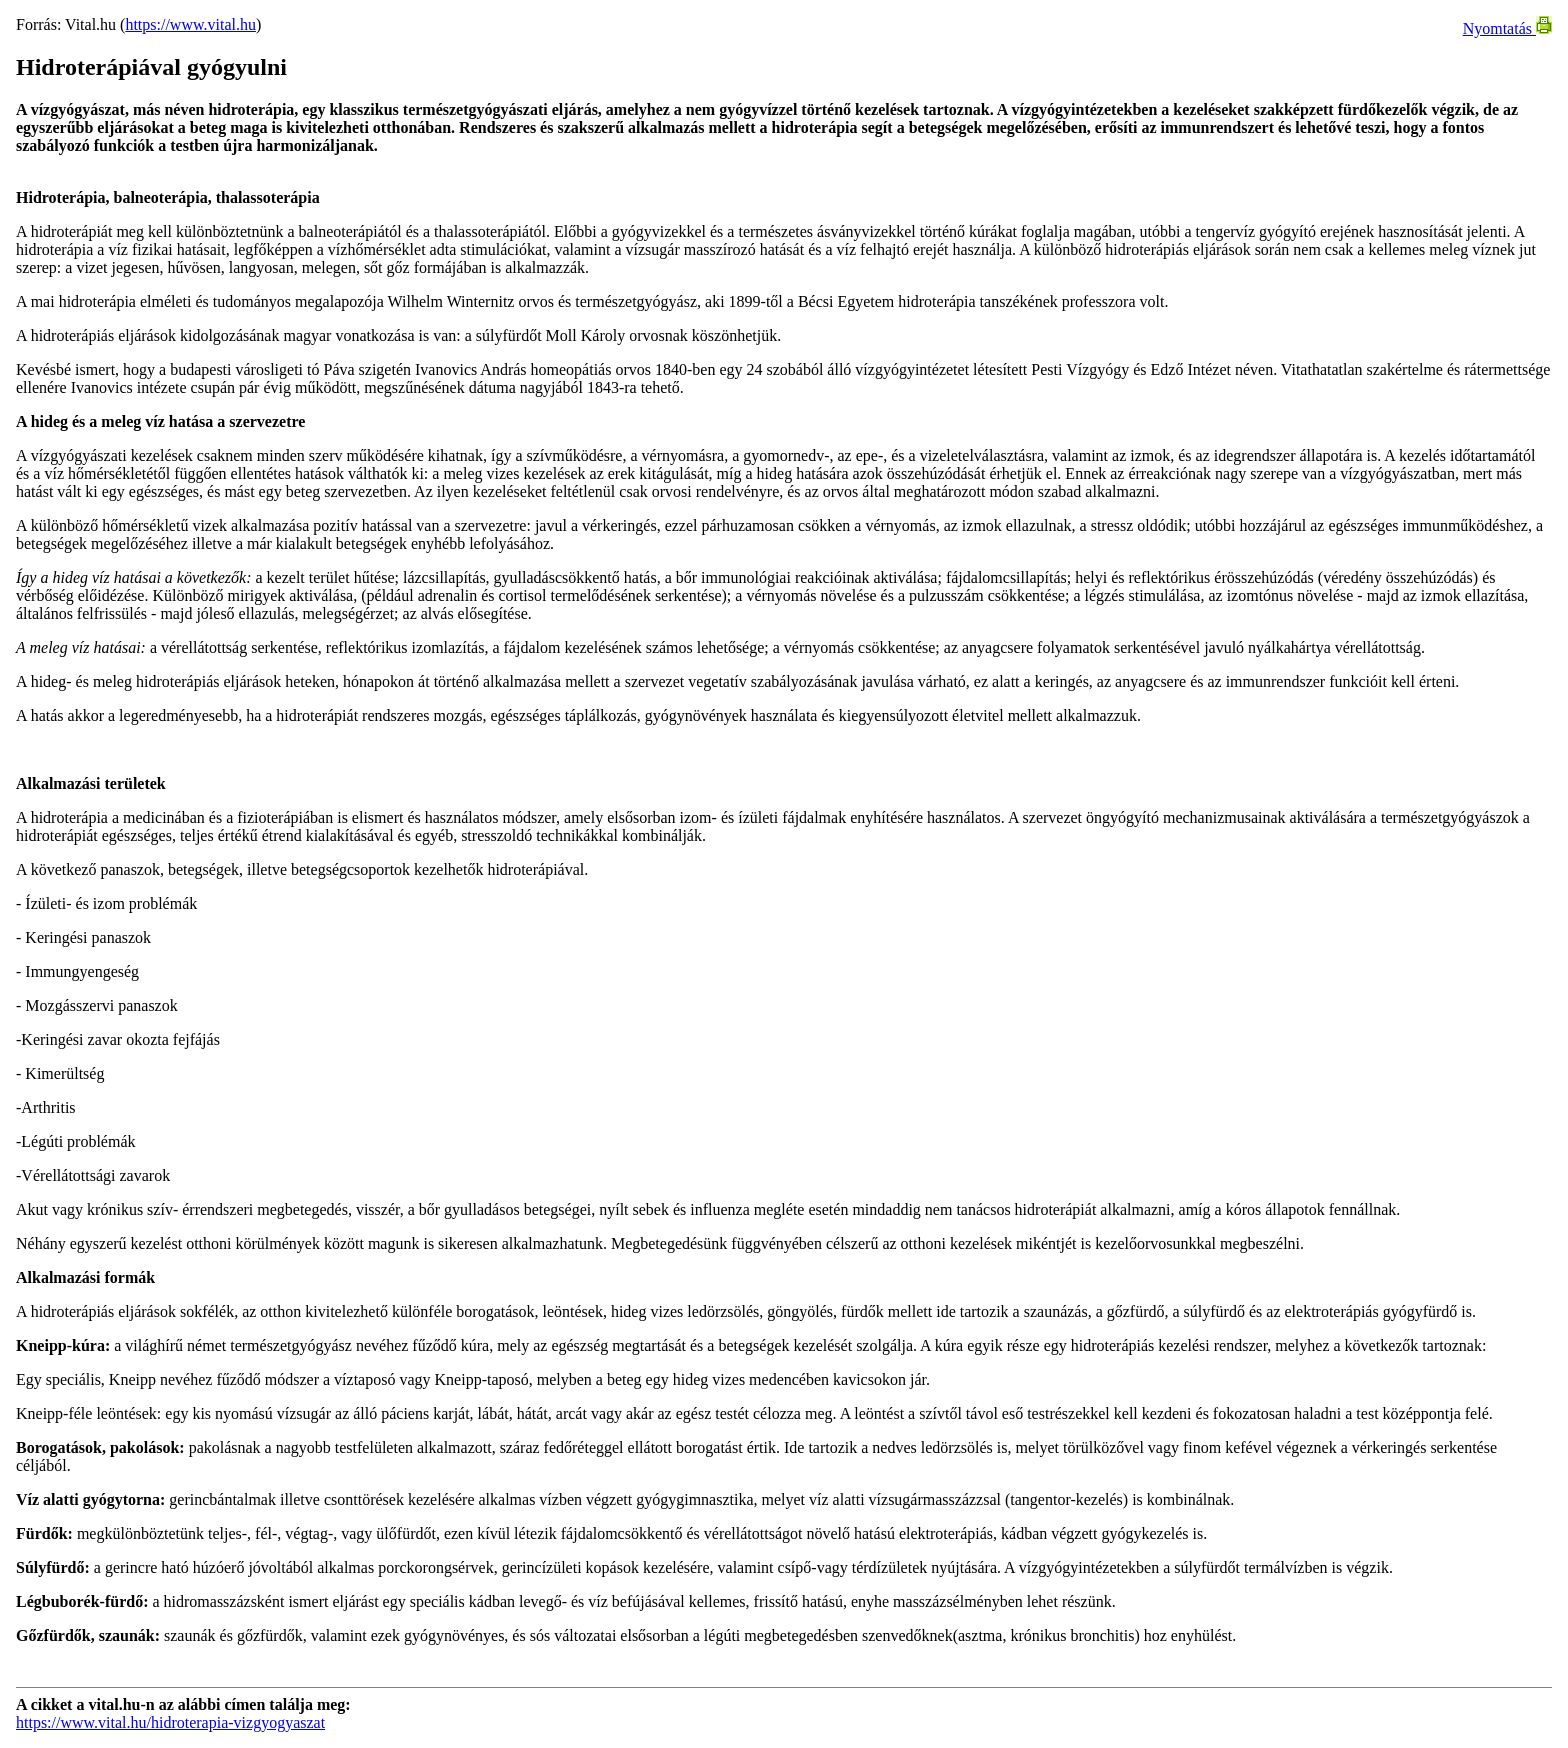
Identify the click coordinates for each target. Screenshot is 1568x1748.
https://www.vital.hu (190, 24)
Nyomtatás (1507, 28)
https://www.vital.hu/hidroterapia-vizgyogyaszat (170, 1722)
